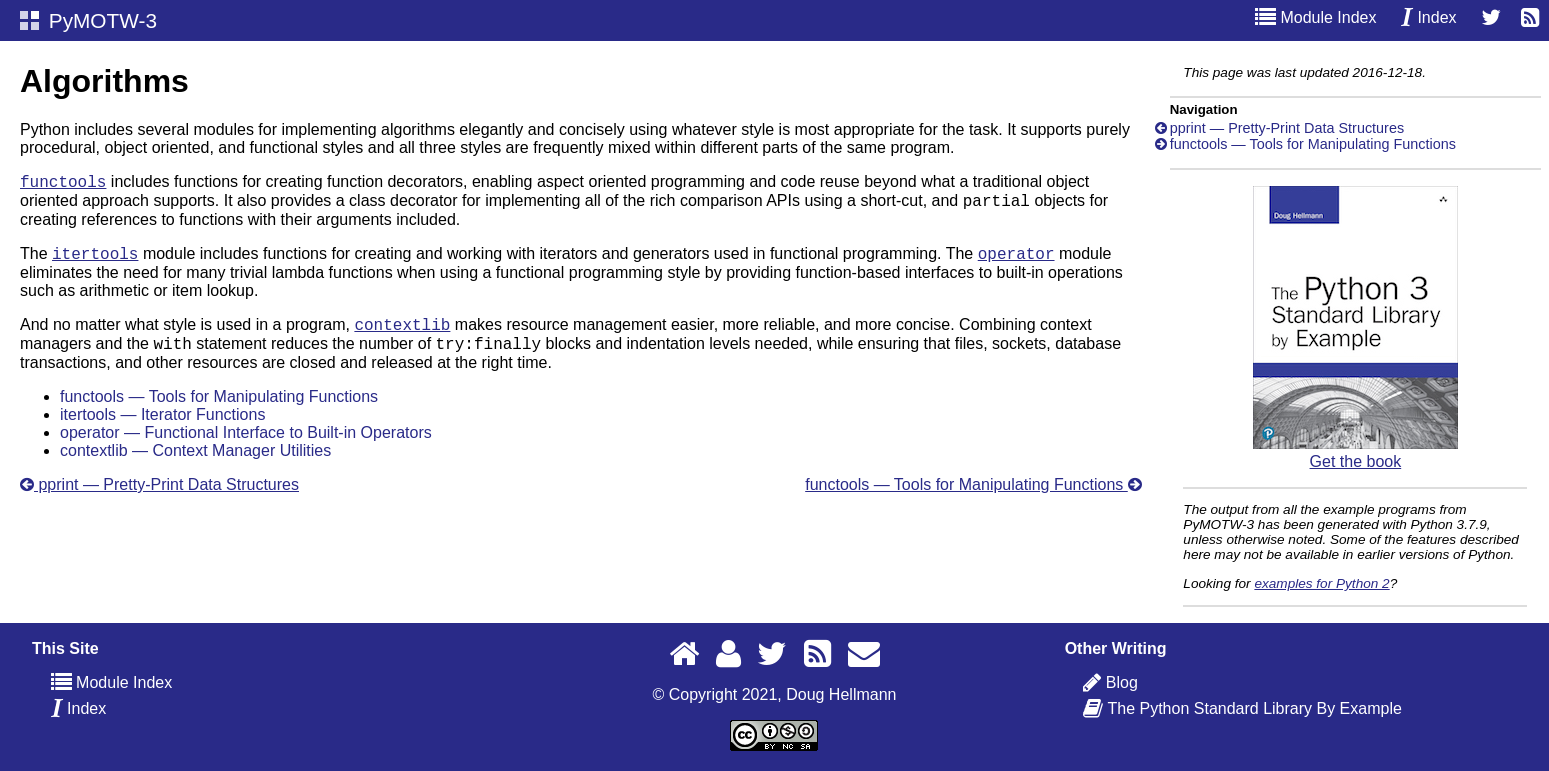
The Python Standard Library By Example (1253, 708)
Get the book (1355, 452)
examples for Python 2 (1321, 583)
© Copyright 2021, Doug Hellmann (775, 694)
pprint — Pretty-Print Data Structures (159, 499)
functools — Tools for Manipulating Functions (219, 411)
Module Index (1316, 17)
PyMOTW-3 (88, 20)
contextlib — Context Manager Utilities (195, 465)
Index (1429, 17)
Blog (1121, 682)
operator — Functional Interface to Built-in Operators (246, 447)
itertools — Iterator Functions (162, 429)
